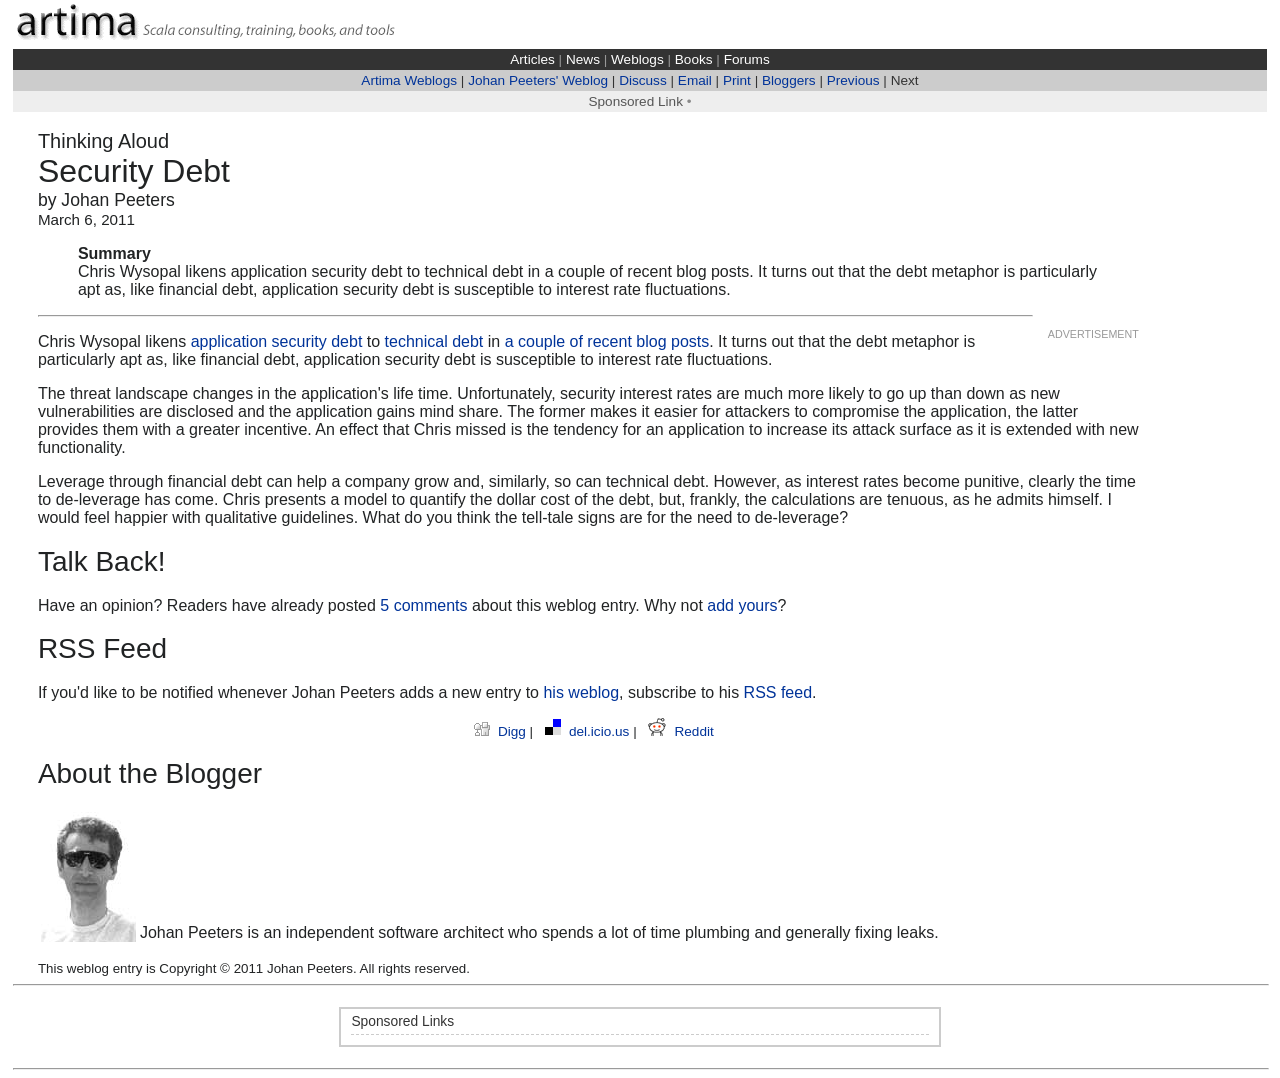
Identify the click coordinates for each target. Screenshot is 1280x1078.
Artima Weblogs (409, 80)
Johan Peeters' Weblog (538, 80)
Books (694, 59)
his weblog (581, 692)
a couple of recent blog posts (607, 341)
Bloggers (789, 80)
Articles (532, 59)
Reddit (680, 731)
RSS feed (778, 692)
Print (737, 80)
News (583, 59)
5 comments (423, 605)
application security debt (277, 341)
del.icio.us (589, 731)
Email (695, 80)
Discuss (643, 80)
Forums (747, 59)
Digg (502, 731)
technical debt (434, 341)
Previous (853, 80)
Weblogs (637, 59)
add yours (742, 605)
